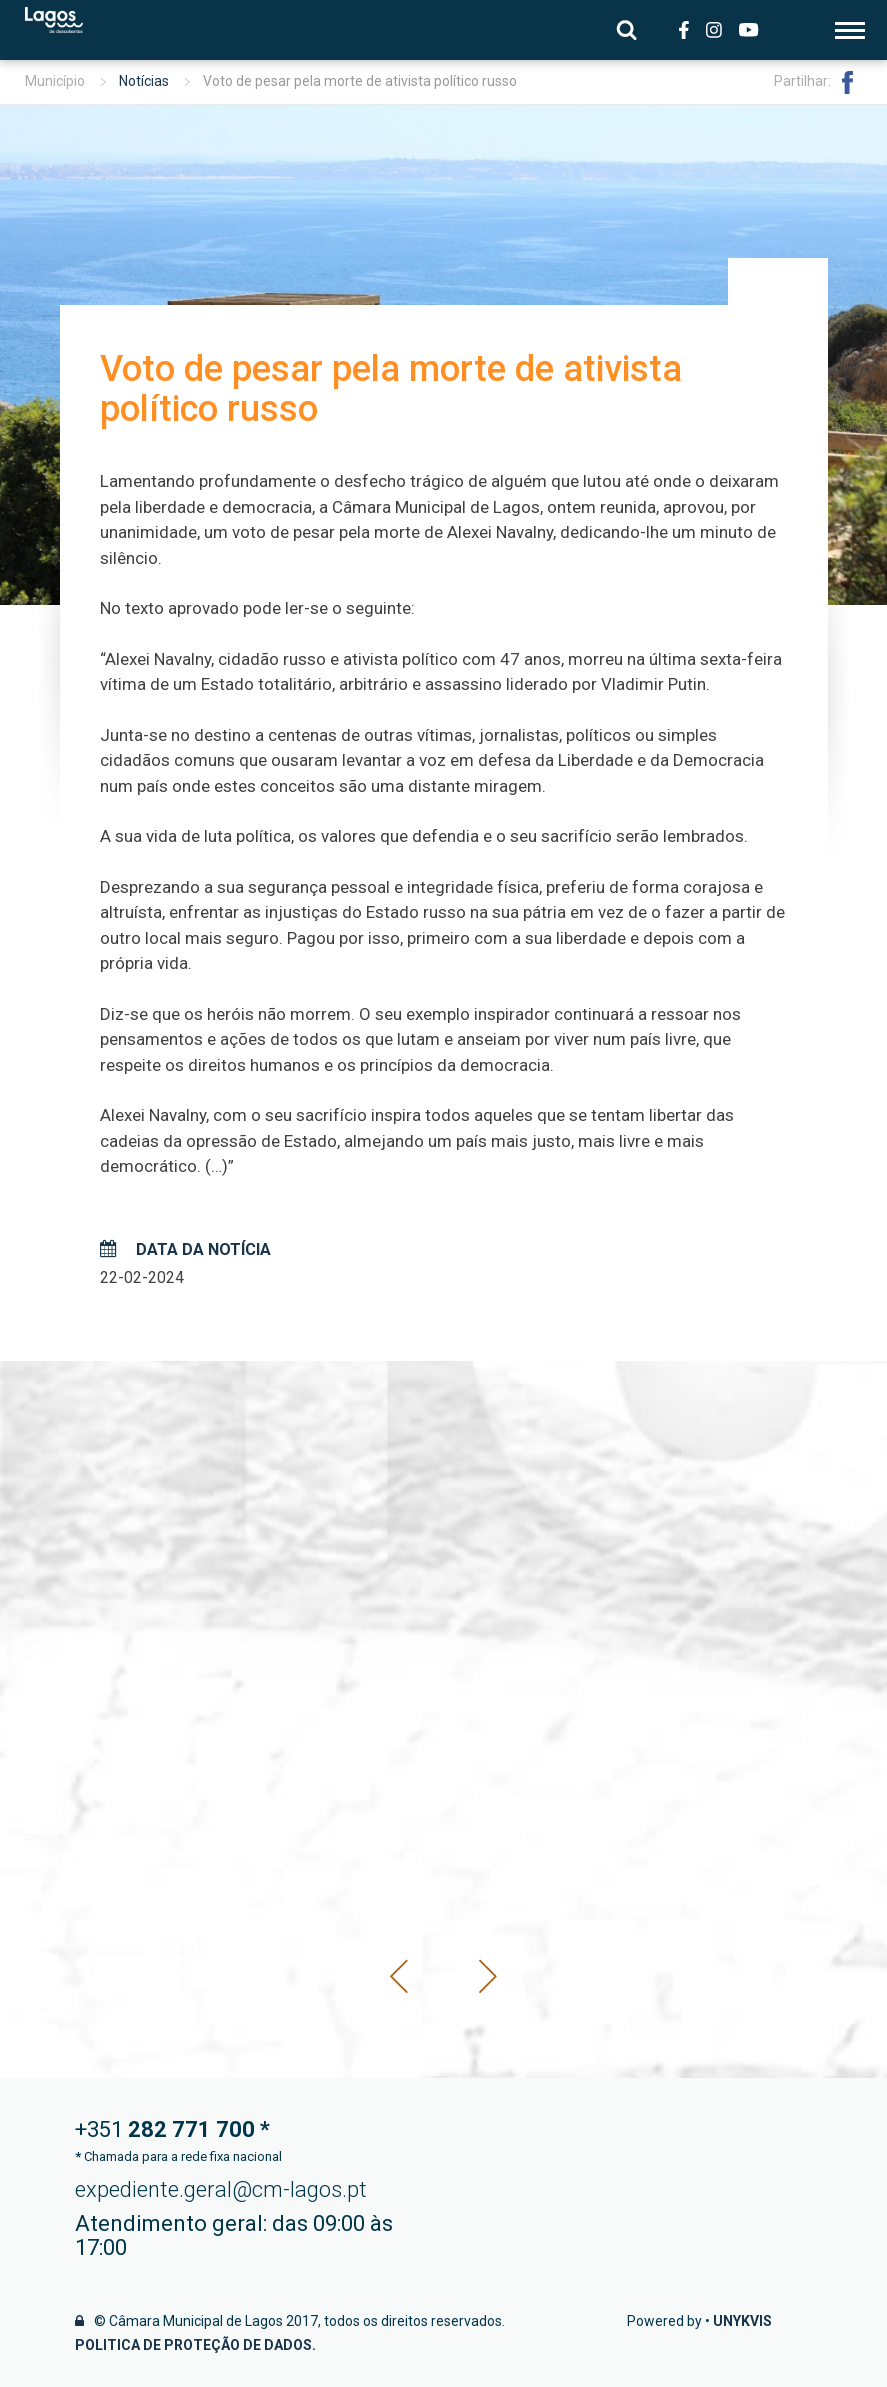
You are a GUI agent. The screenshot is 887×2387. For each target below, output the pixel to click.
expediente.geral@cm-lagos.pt (221, 2189)
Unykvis (742, 2321)
